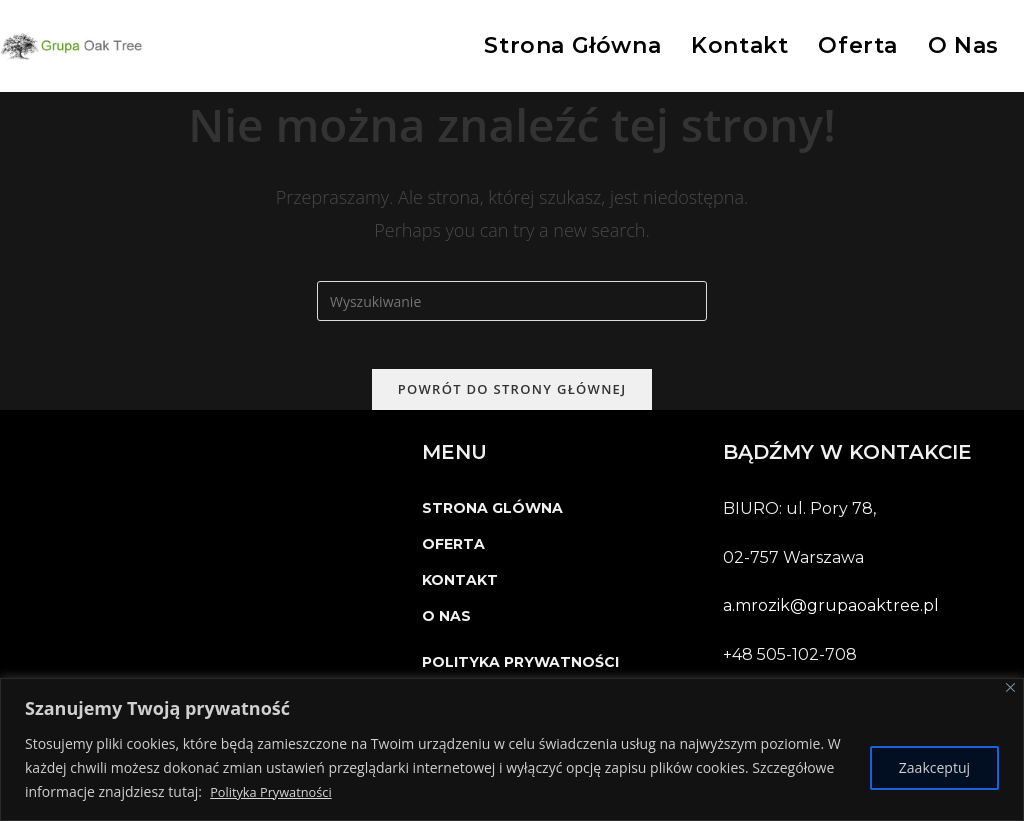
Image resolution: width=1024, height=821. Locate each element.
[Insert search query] (512, 301)
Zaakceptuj (934, 767)
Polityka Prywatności (276, 791)
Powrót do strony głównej (512, 401)
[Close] (1010, 687)
